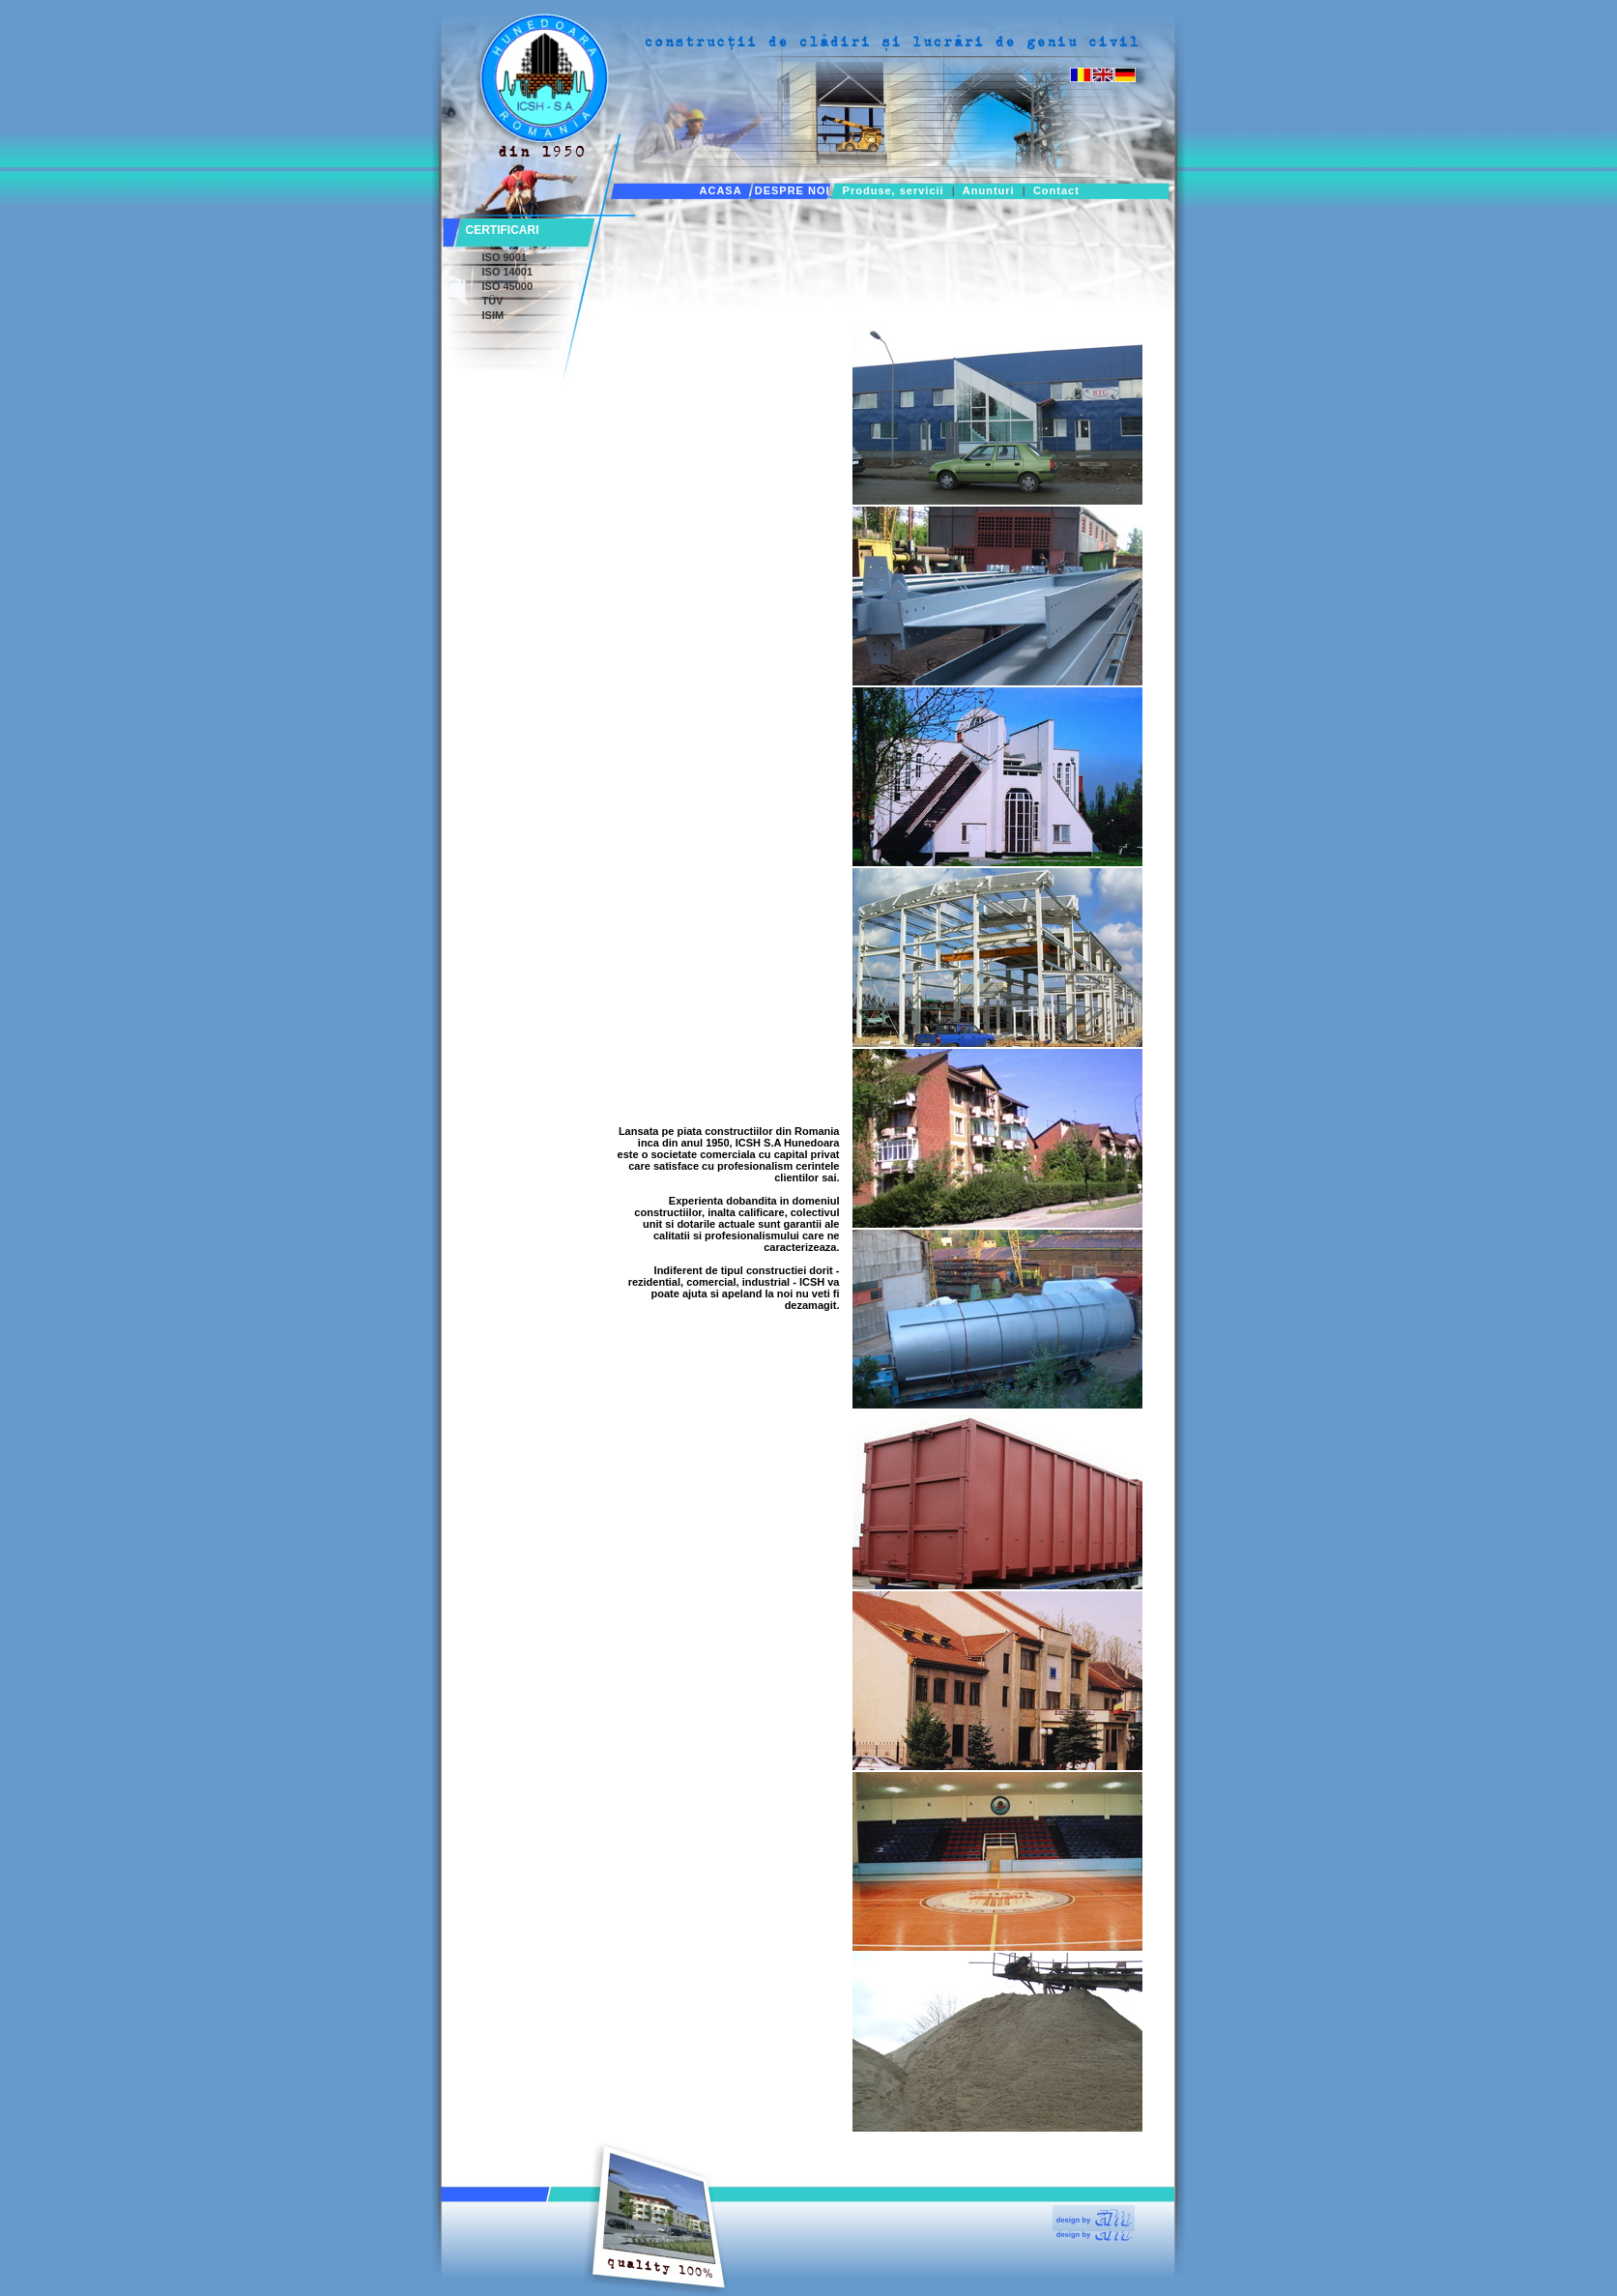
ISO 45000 (508, 286)
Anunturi (989, 190)
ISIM (493, 315)
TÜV (493, 300)
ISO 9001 (504, 257)
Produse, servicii (893, 190)
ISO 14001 (508, 271)
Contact (1056, 190)
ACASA (721, 190)
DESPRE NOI (792, 190)
